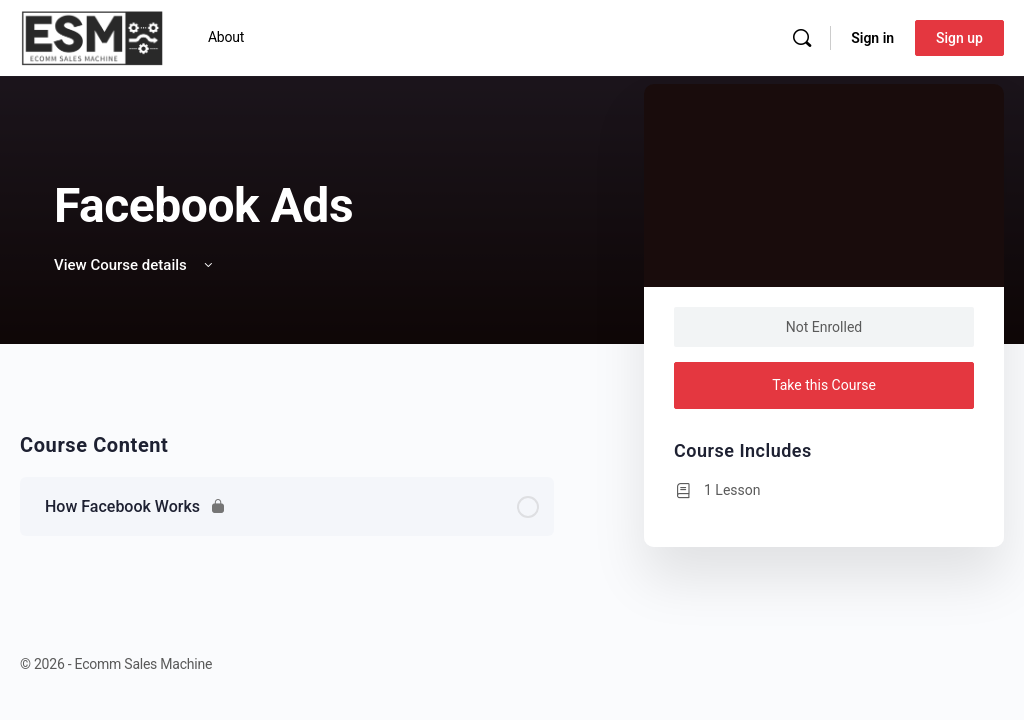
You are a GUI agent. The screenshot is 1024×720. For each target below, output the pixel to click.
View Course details (135, 265)
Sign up (959, 38)
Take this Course (824, 385)
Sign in (872, 38)
